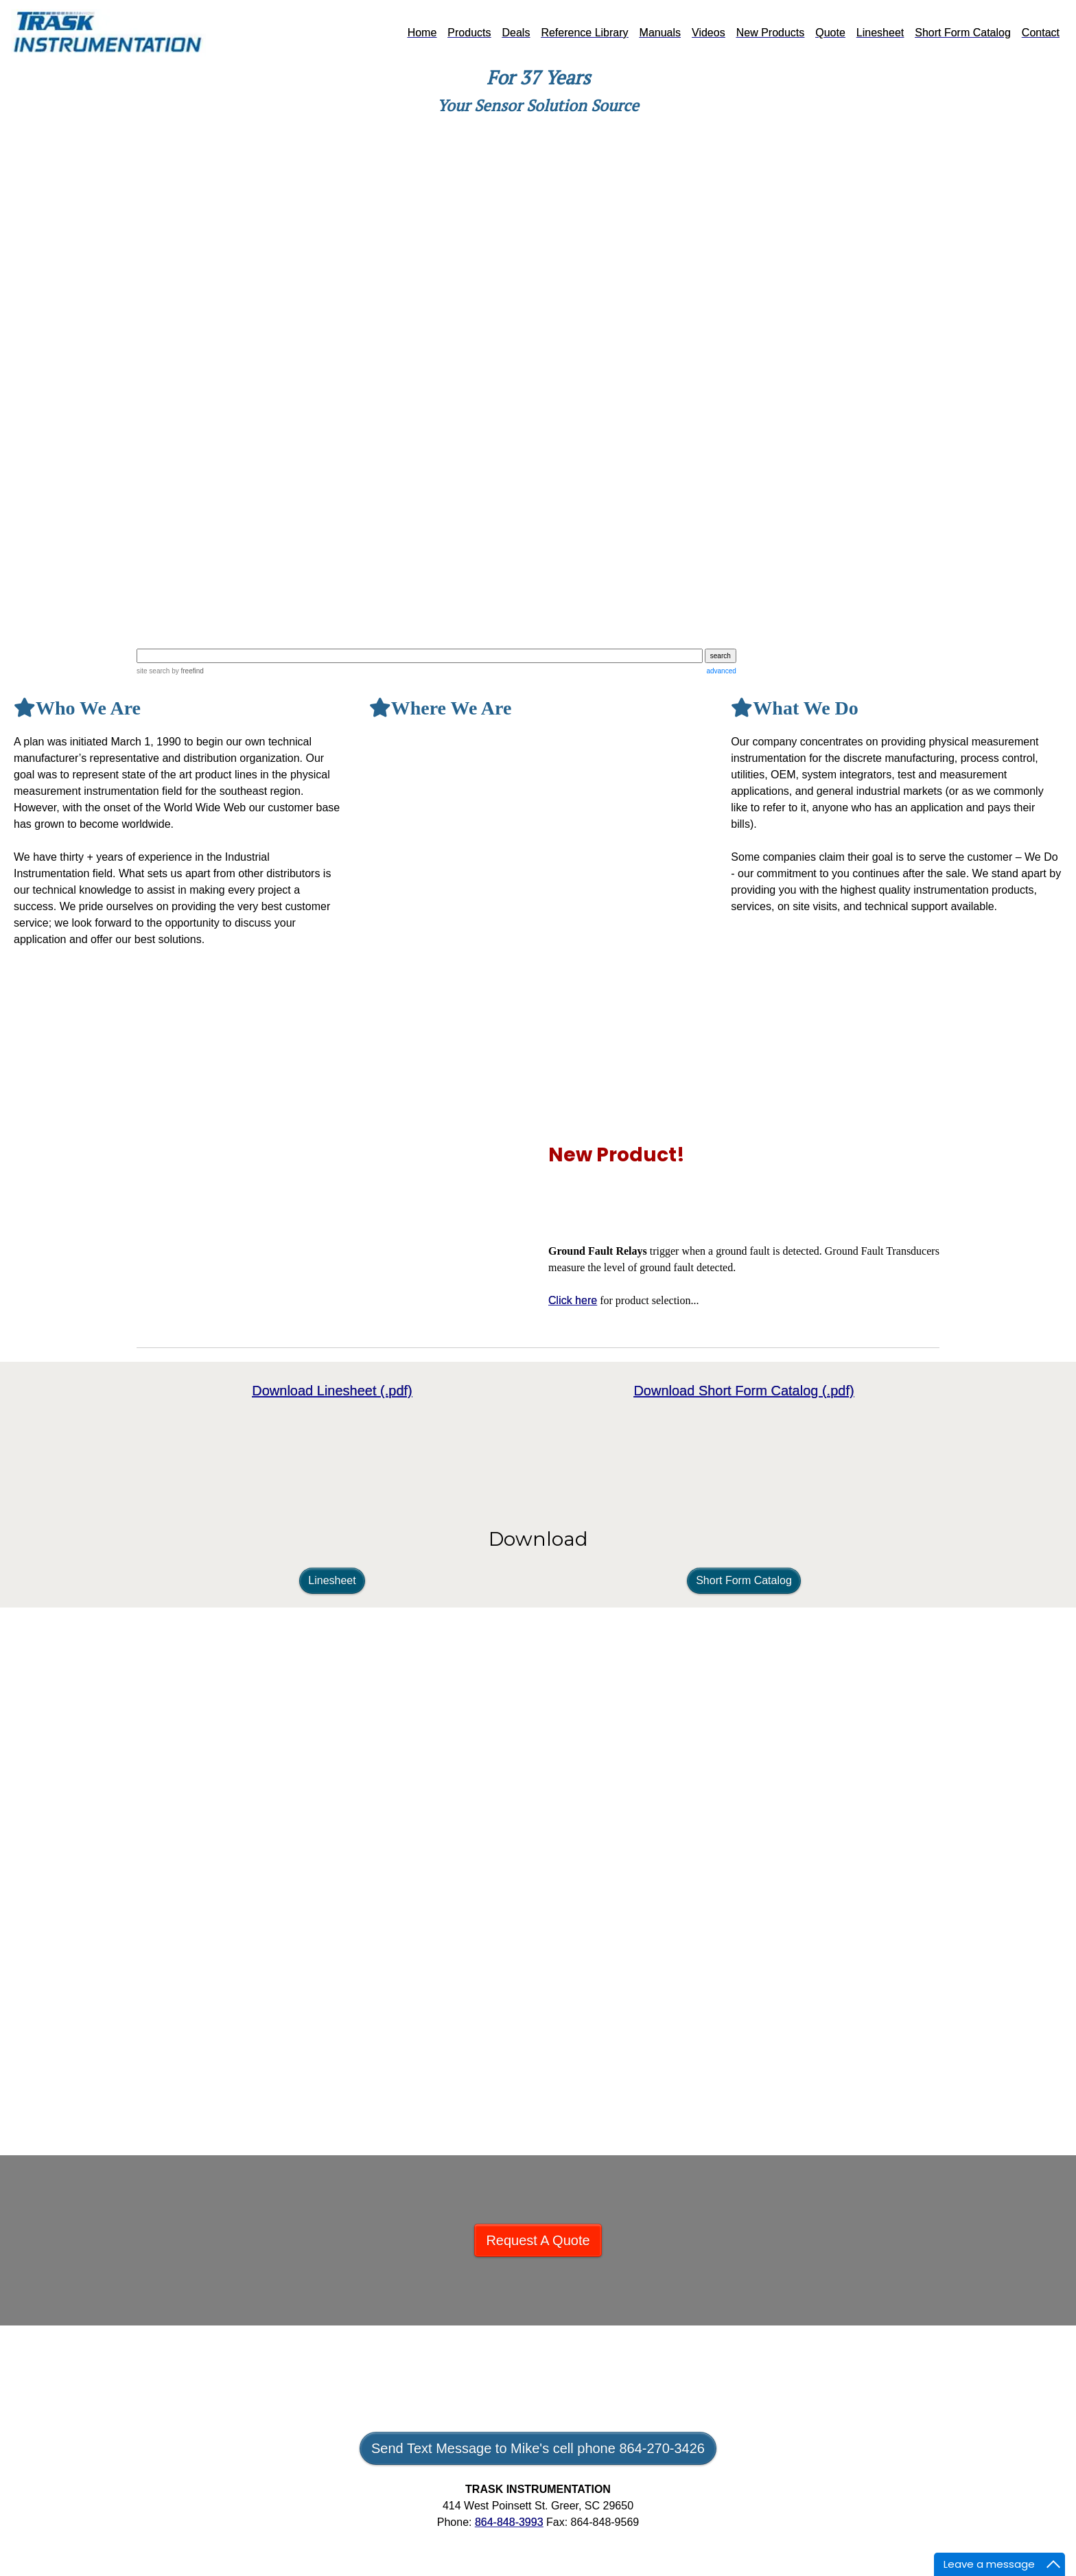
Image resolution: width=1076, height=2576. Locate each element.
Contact (1041, 32)
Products (469, 32)
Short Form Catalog (963, 32)
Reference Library (584, 32)
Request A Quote (537, 2240)
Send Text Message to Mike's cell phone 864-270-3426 (538, 2448)
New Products (770, 32)
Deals (516, 32)
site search (153, 671)
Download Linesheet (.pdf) (332, 1390)
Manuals (660, 32)
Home (422, 32)
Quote (830, 32)
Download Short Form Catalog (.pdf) (743, 1390)
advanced (721, 671)
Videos (708, 32)
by (186, 671)
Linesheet (880, 32)
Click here (572, 1300)
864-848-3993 (509, 2522)
